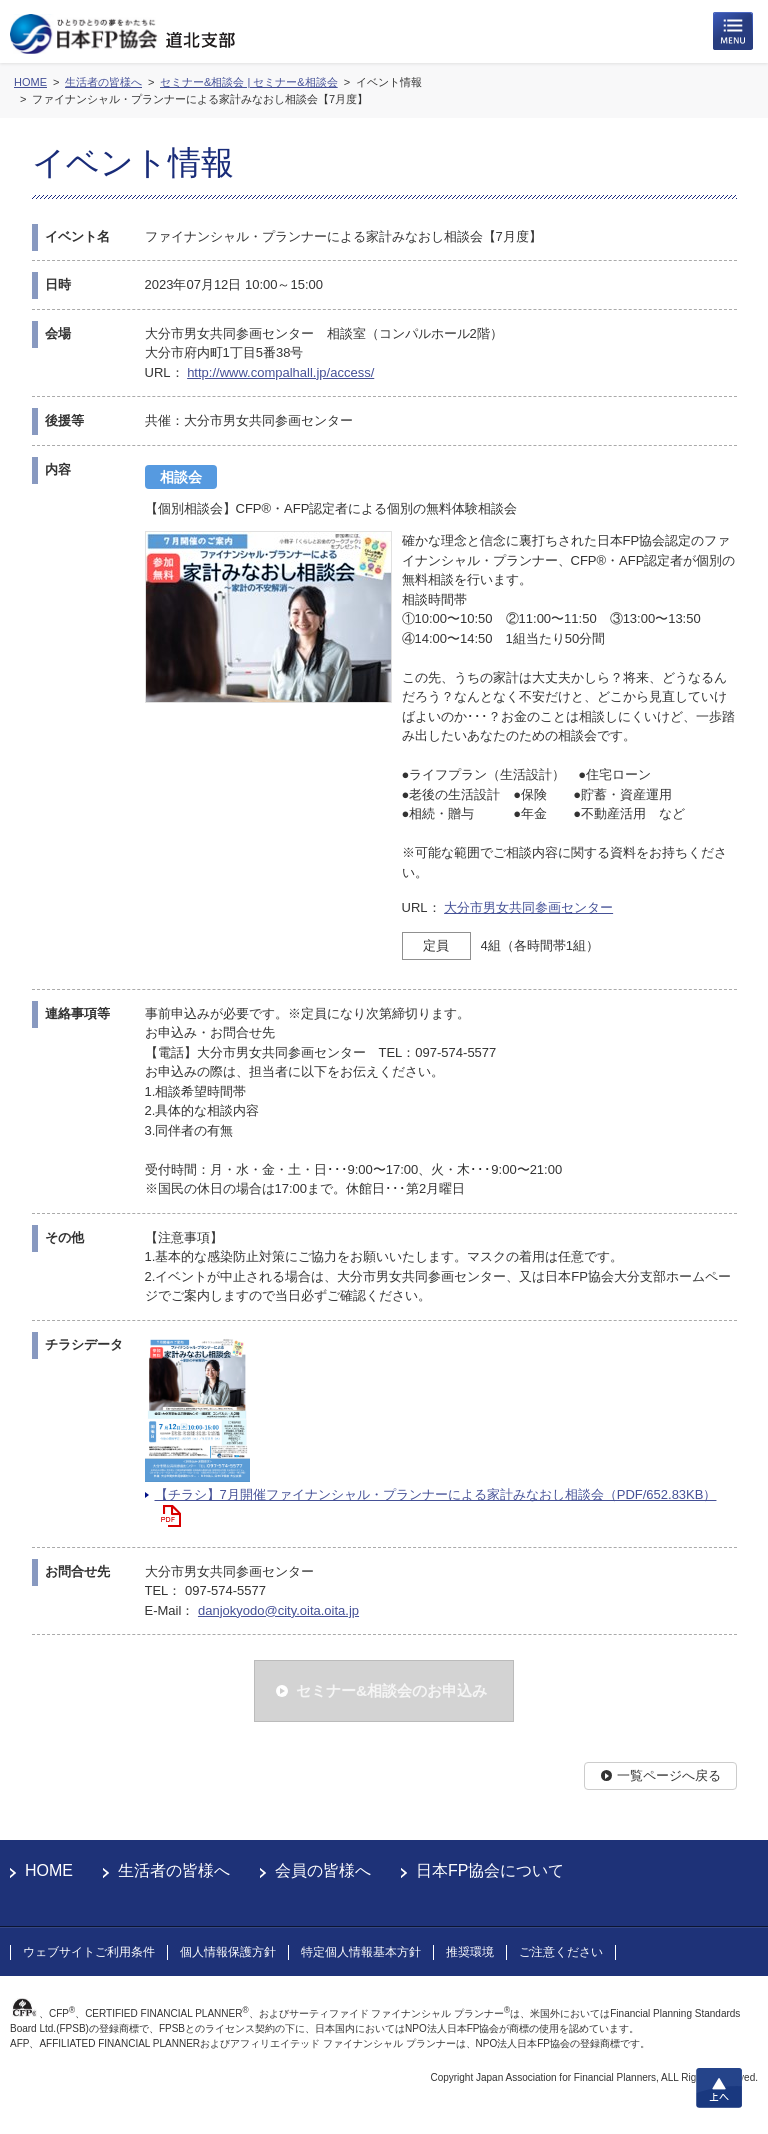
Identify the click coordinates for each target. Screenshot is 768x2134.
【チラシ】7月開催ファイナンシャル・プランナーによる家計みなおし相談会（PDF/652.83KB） (436, 1494)
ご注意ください (561, 1952)
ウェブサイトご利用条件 (89, 1952)
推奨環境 (470, 1952)
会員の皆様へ (323, 1870)
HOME (49, 1870)
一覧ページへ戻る (669, 1775)
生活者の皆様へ (174, 1870)
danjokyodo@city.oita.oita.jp (278, 1610)
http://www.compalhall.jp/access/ (280, 372)
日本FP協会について (490, 1870)
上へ (719, 2088)
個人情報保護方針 (228, 1952)
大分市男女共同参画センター (528, 907)
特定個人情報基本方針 (361, 1952)
